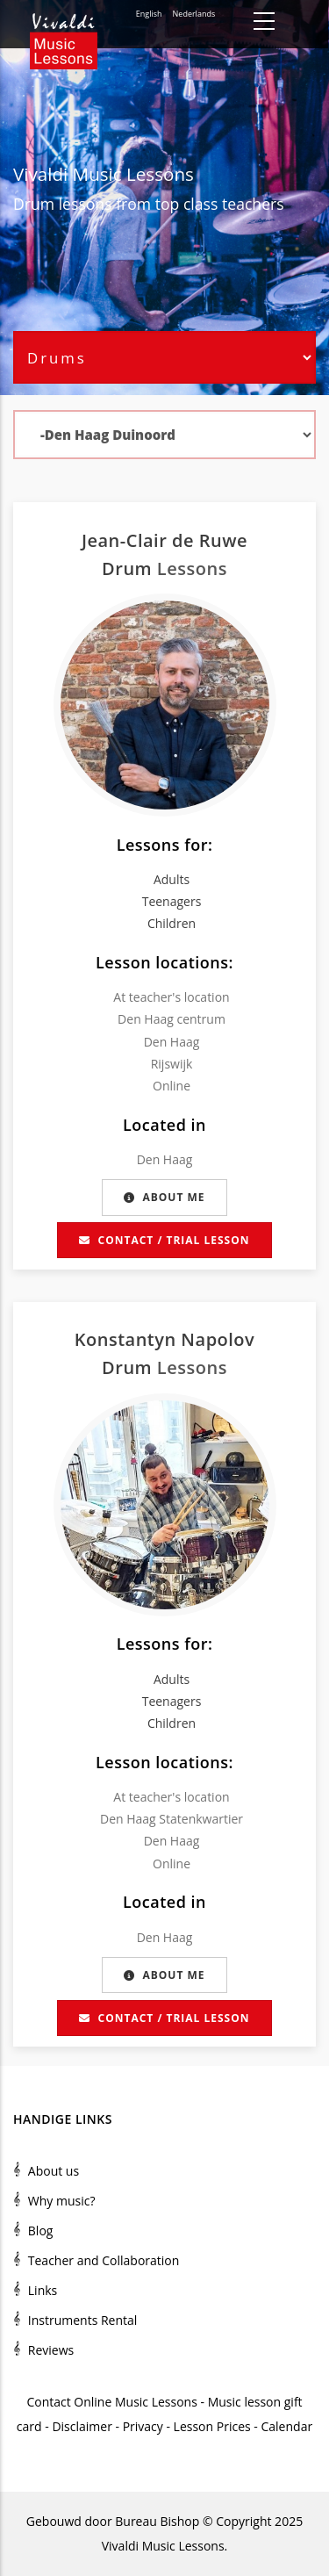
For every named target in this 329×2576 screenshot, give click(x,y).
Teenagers (172, 901)
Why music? (62, 2200)
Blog (41, 2230)
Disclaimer (81, 2426)
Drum (33, 203)
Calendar (286, 2426)
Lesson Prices (214, 2426)
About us (53, 2170)
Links (42, 2290)
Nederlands (194, 13)
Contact (48, 2401)
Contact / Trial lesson (164, 1240)
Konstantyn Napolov (165, 1339)
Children (171, 923)
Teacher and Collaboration (104, 2260)
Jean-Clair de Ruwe (164, 540)
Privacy (143, 2426)
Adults (172, 879)
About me (164, 1197)
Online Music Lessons (135, 2401)
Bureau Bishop (157, 2521)
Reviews (51, 2350)
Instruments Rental (83, 2320)
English (149, 13)
